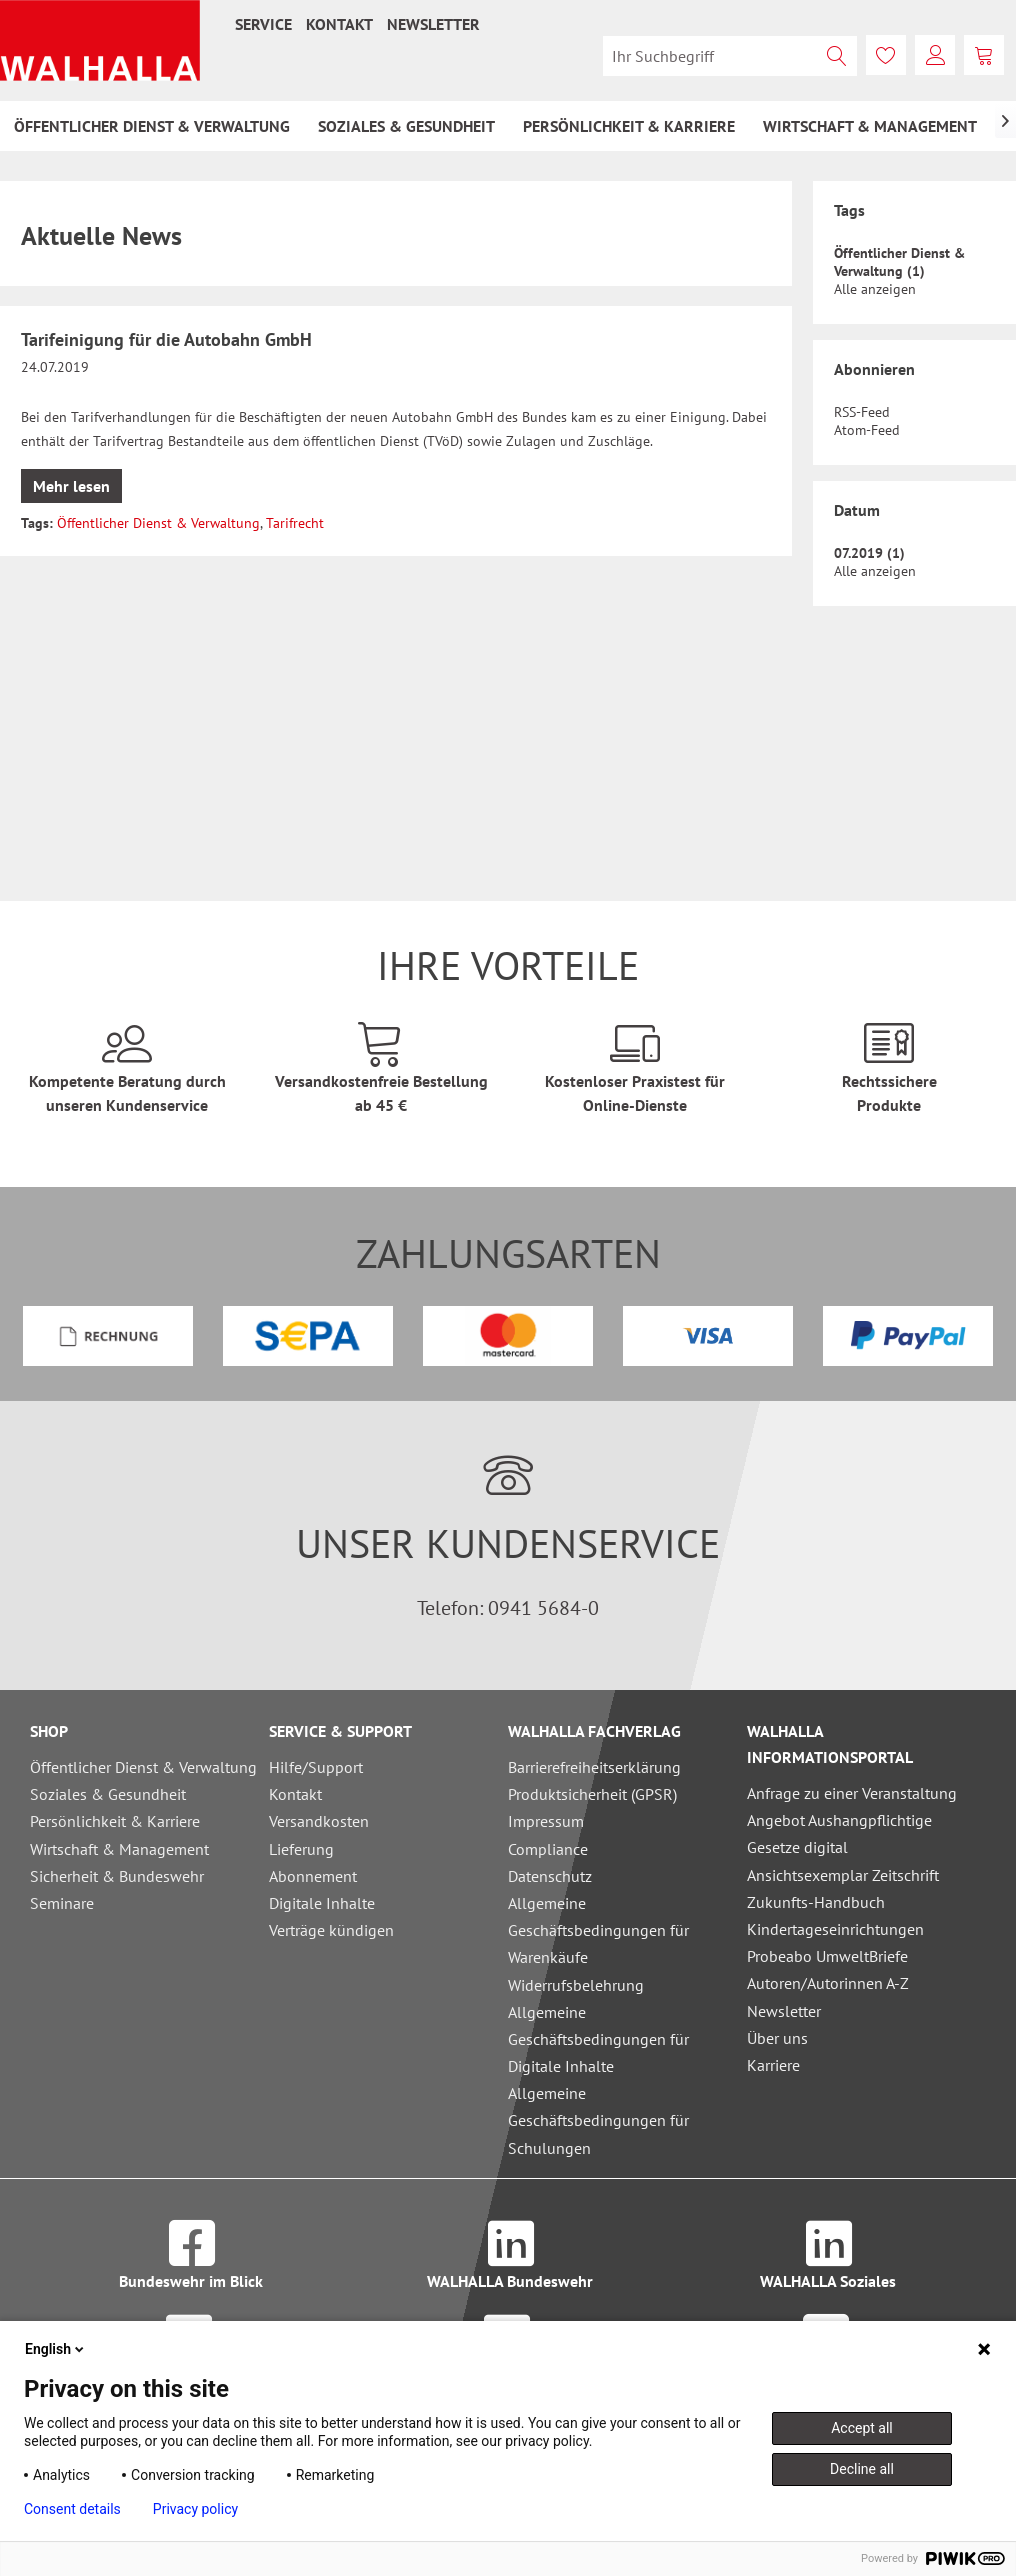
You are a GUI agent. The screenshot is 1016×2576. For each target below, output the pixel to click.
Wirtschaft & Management (119, 1849)
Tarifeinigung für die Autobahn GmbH (166, 339)
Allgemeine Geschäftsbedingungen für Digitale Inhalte (598, 2039)
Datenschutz (550, 1876)
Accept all (862, 2428)
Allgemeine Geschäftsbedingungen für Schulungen (598, 2120)
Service (263, 24)
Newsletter (433, 24)
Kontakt (339, 24)
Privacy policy (195, 2509)
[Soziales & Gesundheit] (406, 126)
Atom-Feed (867, 430)
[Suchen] (837, 56)
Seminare (62, 1903)
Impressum (546, 1821)
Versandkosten (319, 1821)
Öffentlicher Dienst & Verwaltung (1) (899, 262)
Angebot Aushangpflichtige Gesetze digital (839, 1833)
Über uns (777, 2038)
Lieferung (301, 1849)
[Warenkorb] (984, 55)
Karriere (773, 2065)
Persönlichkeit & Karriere (115, 1821)
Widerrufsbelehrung (576, 1985)
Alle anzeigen (875, 289)
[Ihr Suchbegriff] (730, 56)
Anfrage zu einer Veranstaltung (852, 1793)
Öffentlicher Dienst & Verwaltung (158, 523)
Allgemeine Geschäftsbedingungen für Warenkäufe (598, 1930)
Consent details (72, 2509)
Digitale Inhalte (322, 1903)
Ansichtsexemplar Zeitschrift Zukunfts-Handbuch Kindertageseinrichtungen (843, 1902)
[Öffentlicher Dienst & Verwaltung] (152, 126)
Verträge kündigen (331, 1930)
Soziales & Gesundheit (108, 1794)
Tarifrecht (295, 523)
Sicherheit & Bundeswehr (117, 1876)
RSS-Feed (862, 412)
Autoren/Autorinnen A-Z (828, 1983)
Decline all (862, 2469)
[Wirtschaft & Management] (870, 126)
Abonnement (313, 1876)
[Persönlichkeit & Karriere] (629, 126)
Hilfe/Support (316, 1767)
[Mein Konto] (935, 55)
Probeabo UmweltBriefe (827, 1956)
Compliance (548, 1849)
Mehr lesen (71, 486)
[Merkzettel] (886, 55)
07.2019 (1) (869, 553)
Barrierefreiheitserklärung (594, 1767)
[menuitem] (263, 24)
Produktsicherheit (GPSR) (592, 1794)
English (56, 2349)
